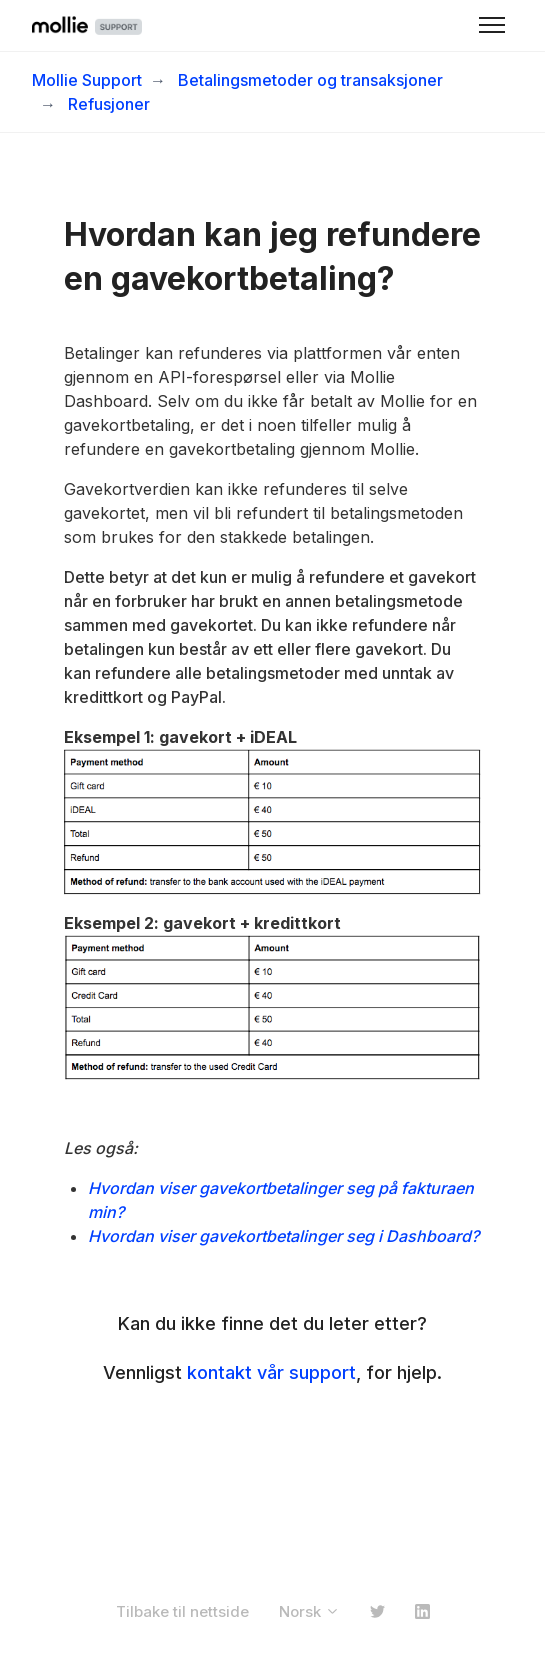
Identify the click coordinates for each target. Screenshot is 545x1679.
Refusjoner (109, 104)
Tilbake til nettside (182, 1611)
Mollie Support (87, 80)
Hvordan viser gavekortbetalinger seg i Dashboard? (283, 1236)
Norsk (309, 1611)
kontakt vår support (271, 1372)
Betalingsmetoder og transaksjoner (310, 80)
